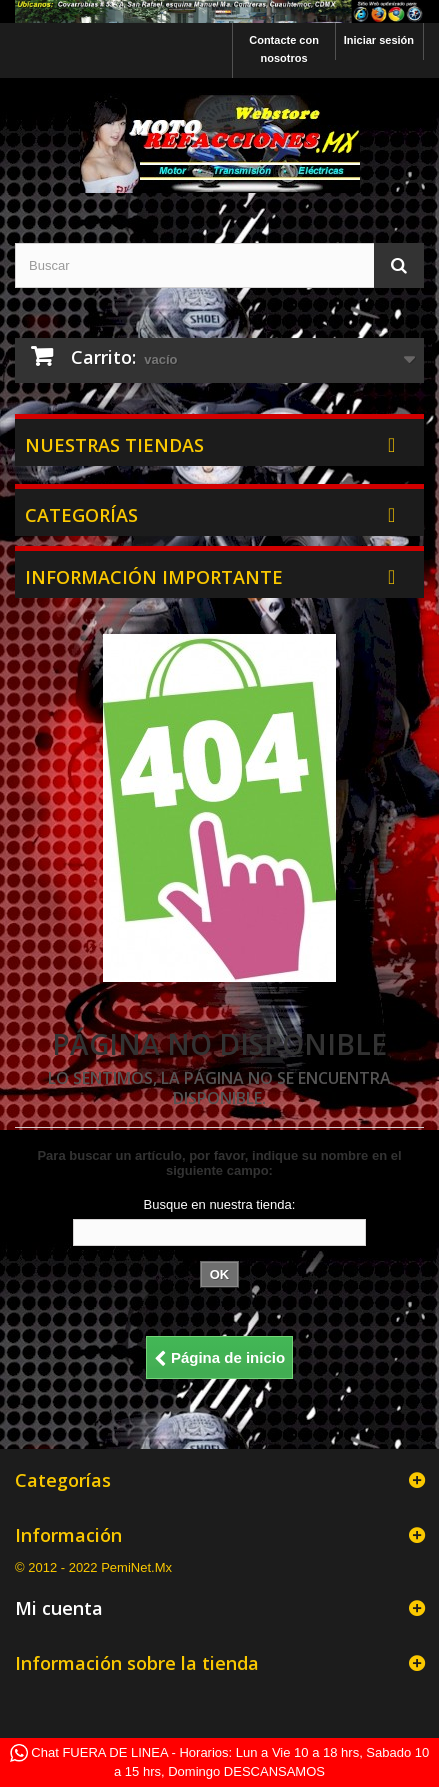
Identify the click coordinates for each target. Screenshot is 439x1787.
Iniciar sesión (379, 40)
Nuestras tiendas (114, 445)
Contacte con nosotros (284, 49)
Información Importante (154, 577)
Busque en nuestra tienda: (220, 1204)
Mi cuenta (59, 1608)
